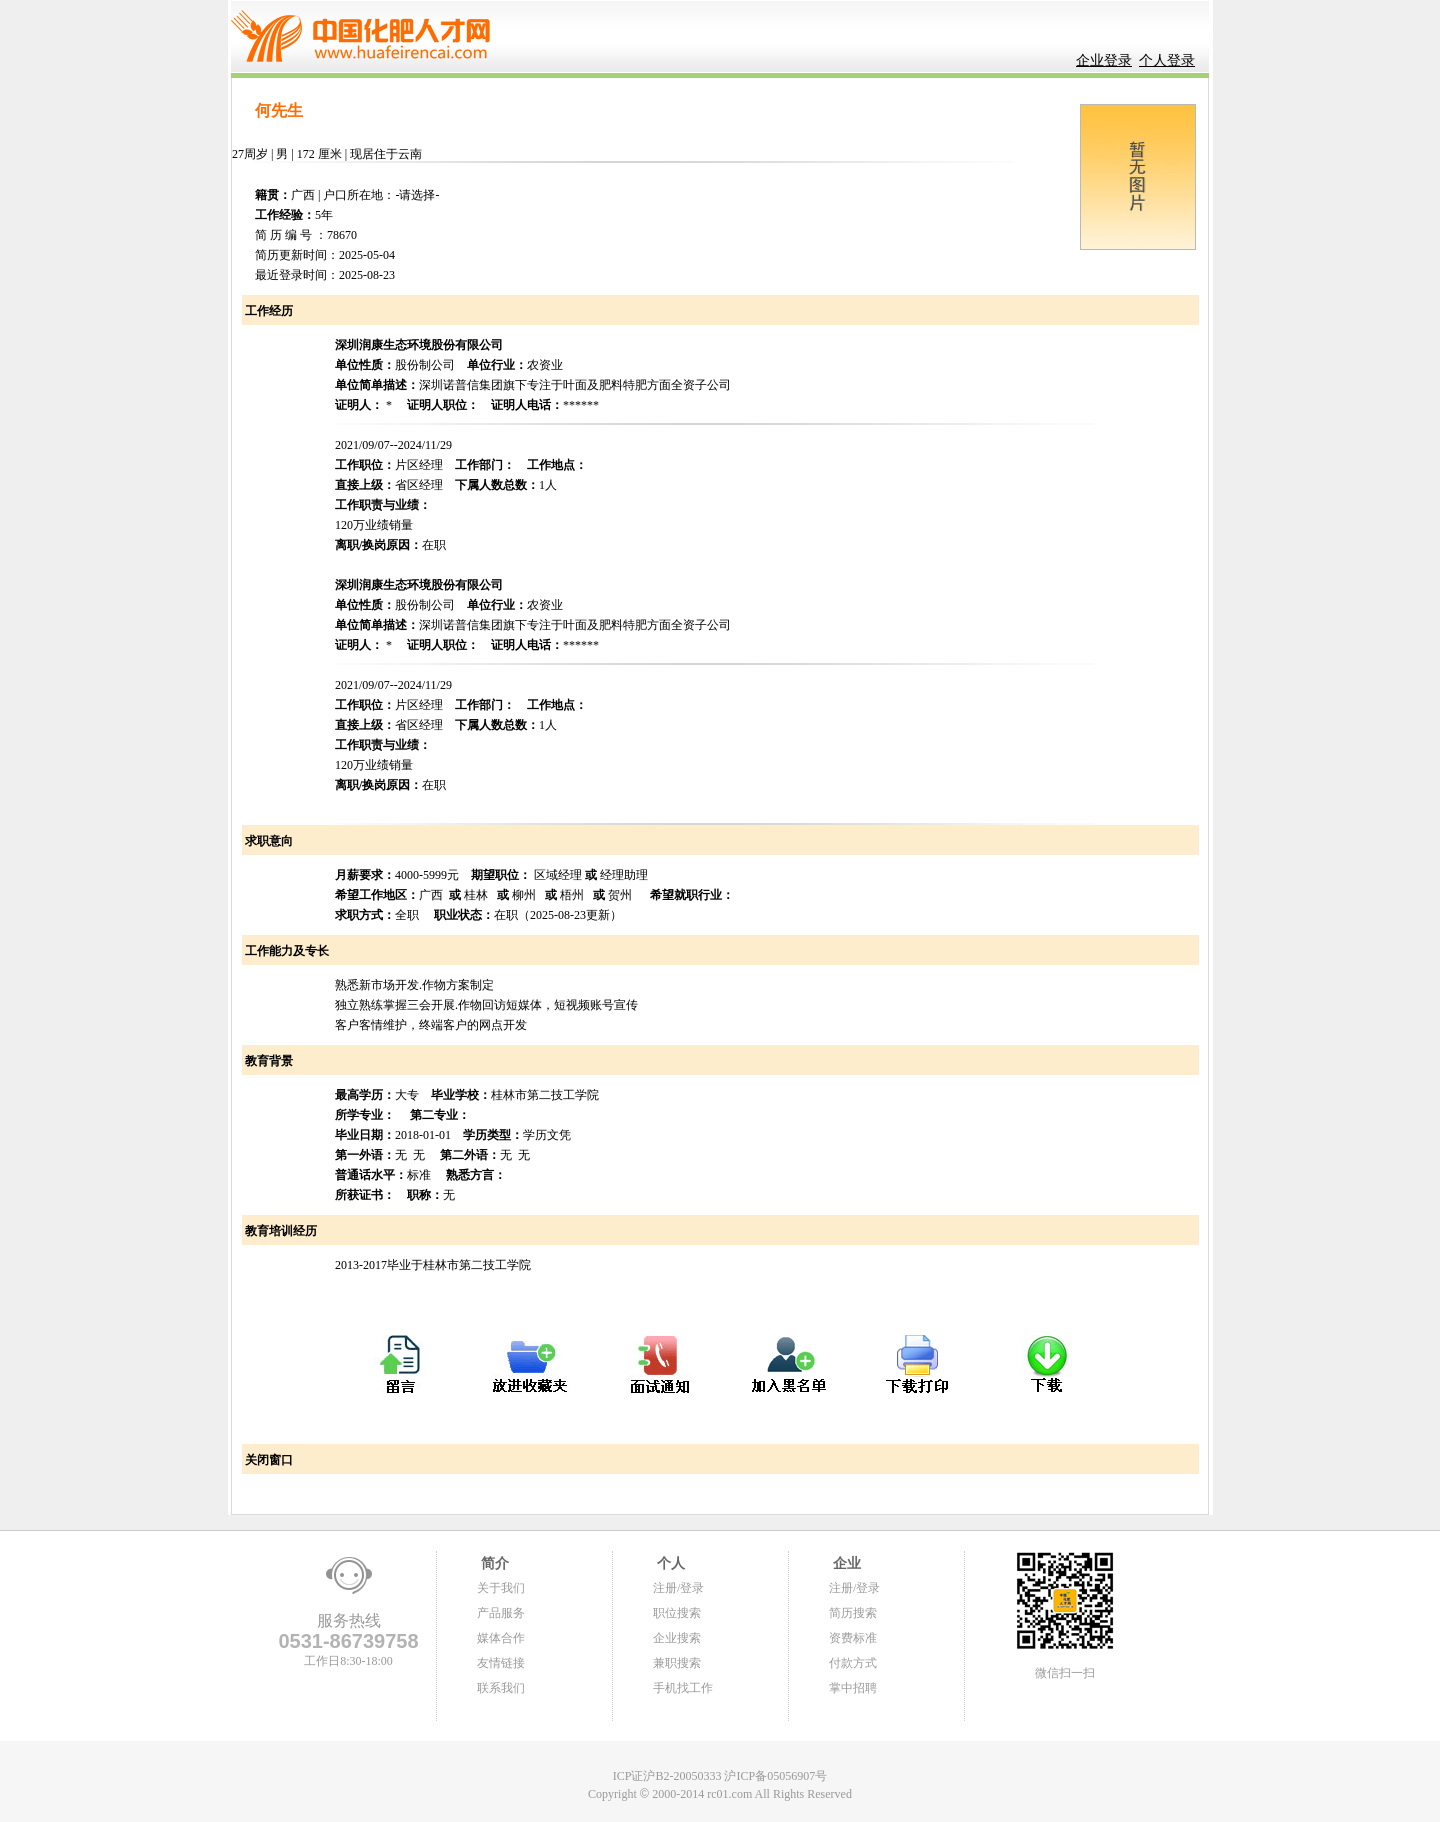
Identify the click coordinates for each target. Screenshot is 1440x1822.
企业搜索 (677, 1638)
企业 (845, 1563)
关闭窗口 (267, 1460)
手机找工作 (683, 1688)
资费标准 (853, 1638)
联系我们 (501, 1688)
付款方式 (853, 1663)
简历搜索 (853, 1613)
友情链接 (501, 1663)
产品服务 (501, 1613)
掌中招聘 (853, 1688)
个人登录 (1167, 60)
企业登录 (1104, 60)
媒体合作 (501, 1638)
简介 (493, 1563)
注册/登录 (678, 1588)
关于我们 (501, 1588)
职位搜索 (677, 1613)
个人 (669, 1563)
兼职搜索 (677, 1663)
